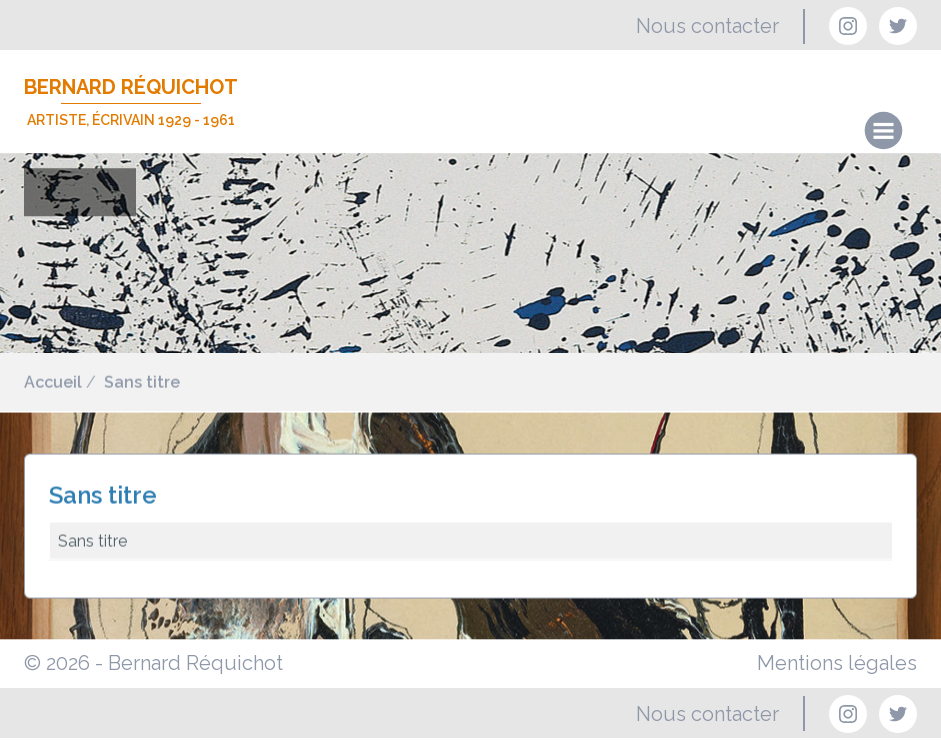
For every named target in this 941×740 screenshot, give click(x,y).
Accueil (53, 383)
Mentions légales (837, 663)
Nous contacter (707, 26)
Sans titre (142, 383)
